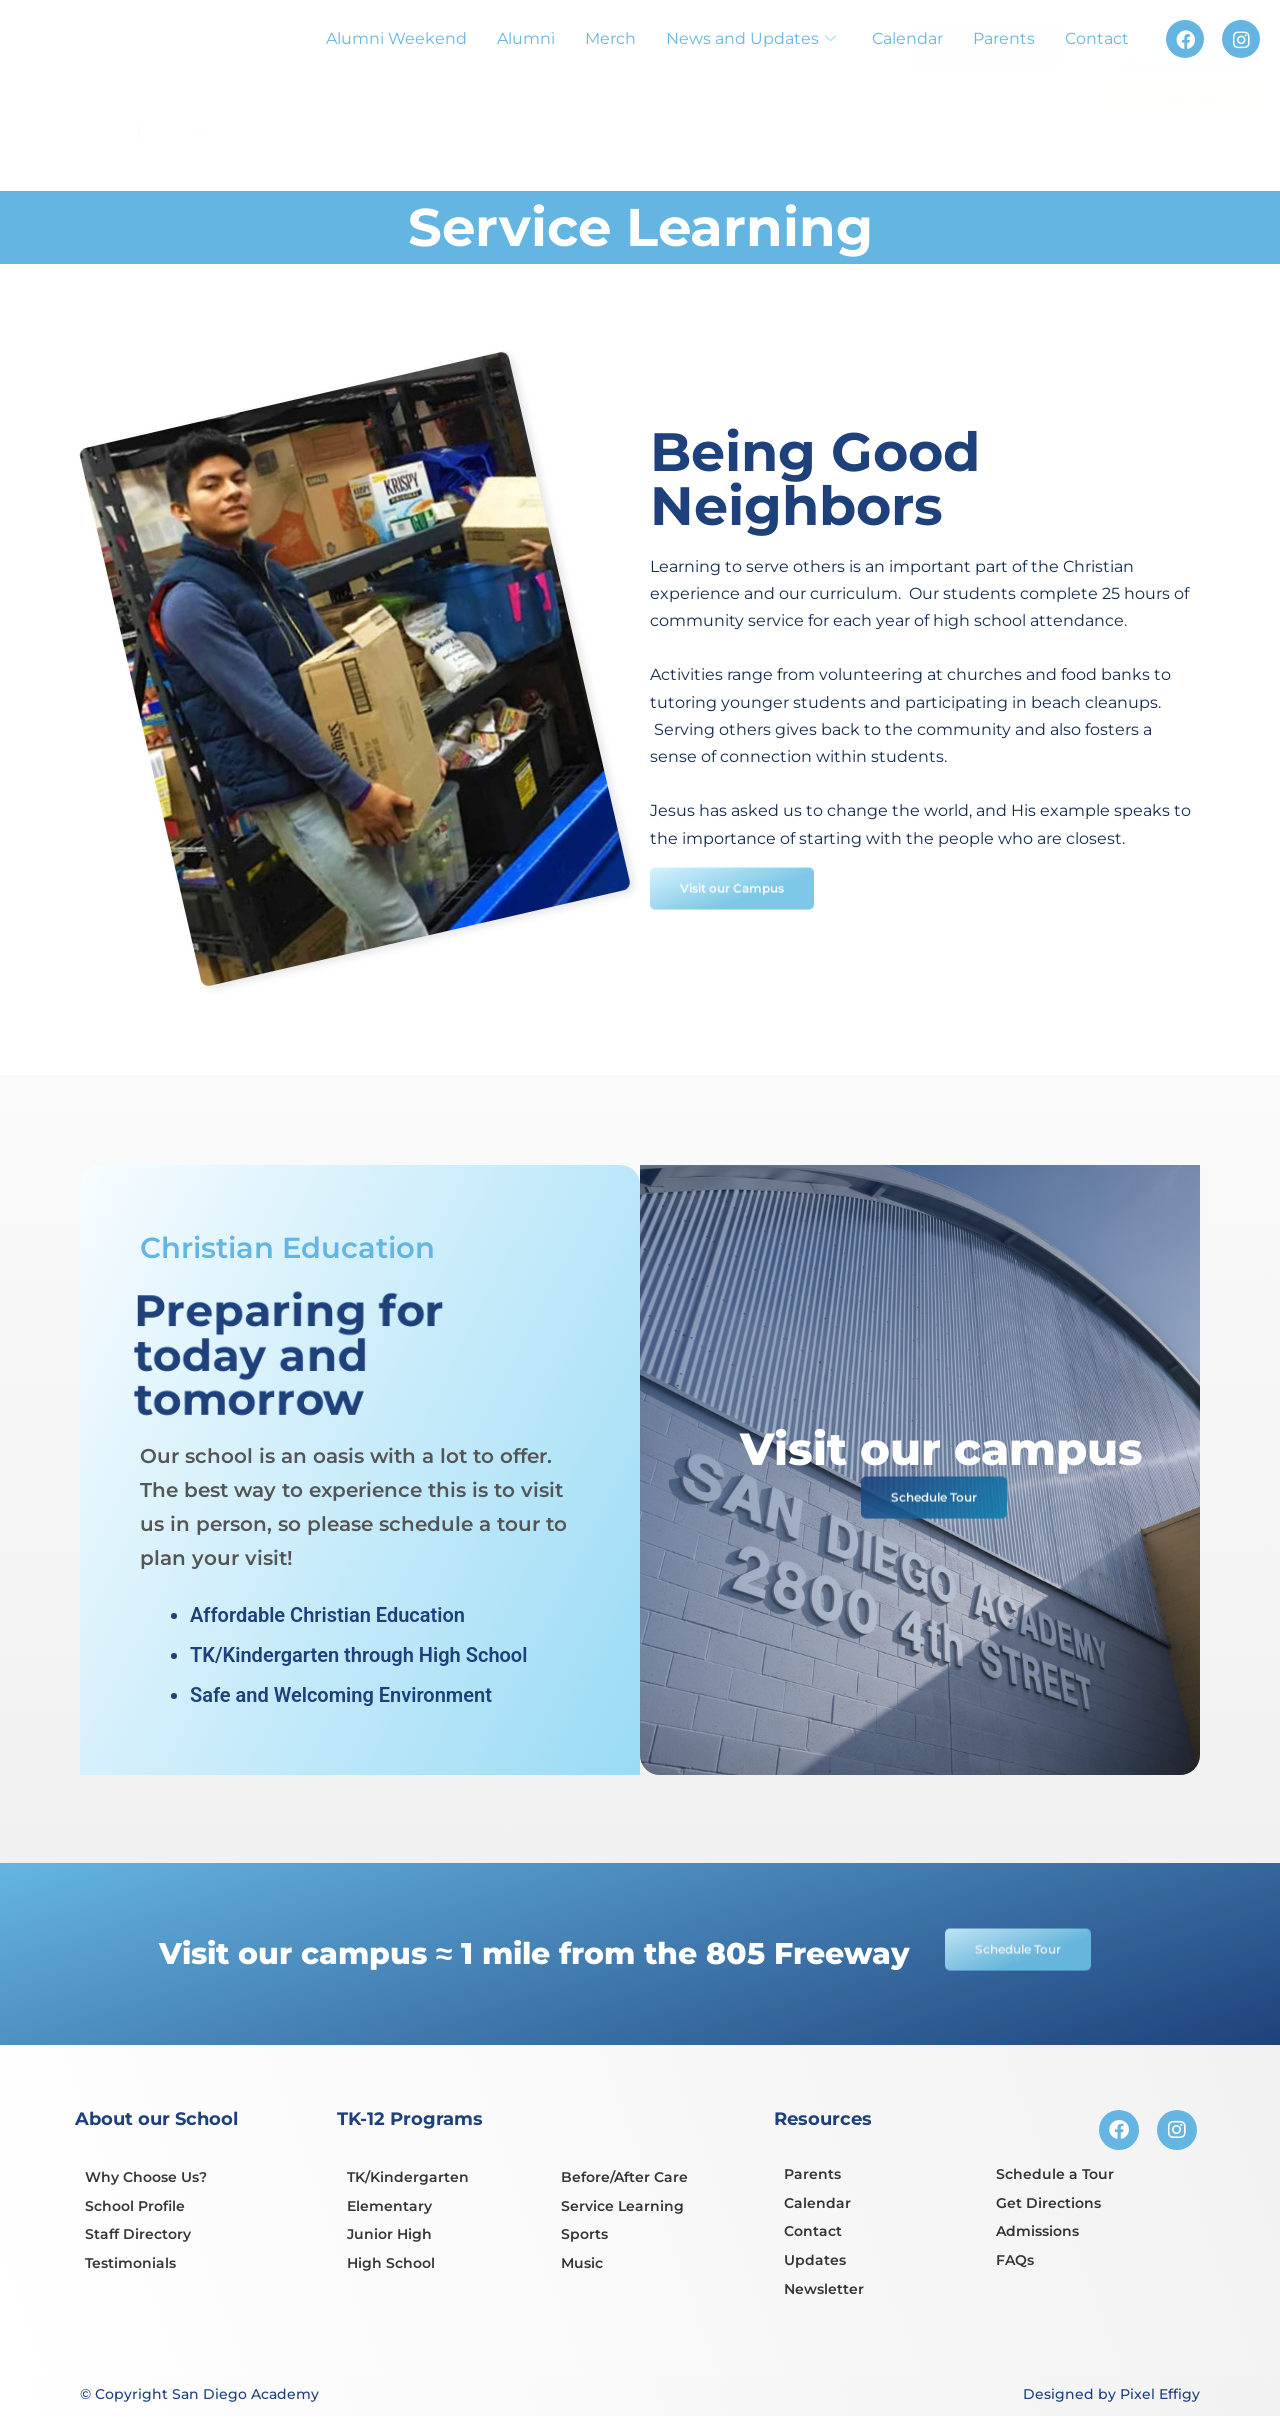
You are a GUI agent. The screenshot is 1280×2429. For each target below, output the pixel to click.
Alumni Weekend (396, 38)
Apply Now (986, 87)
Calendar (907, 38)
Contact (1097, 38)
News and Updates (751, 38)
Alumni (526, 38)
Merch (610, 38)
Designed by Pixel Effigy (1111, 2397)
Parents (1004, 38)
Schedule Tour (1164, 93)
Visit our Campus (745, 926)
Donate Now (1184, 146)
